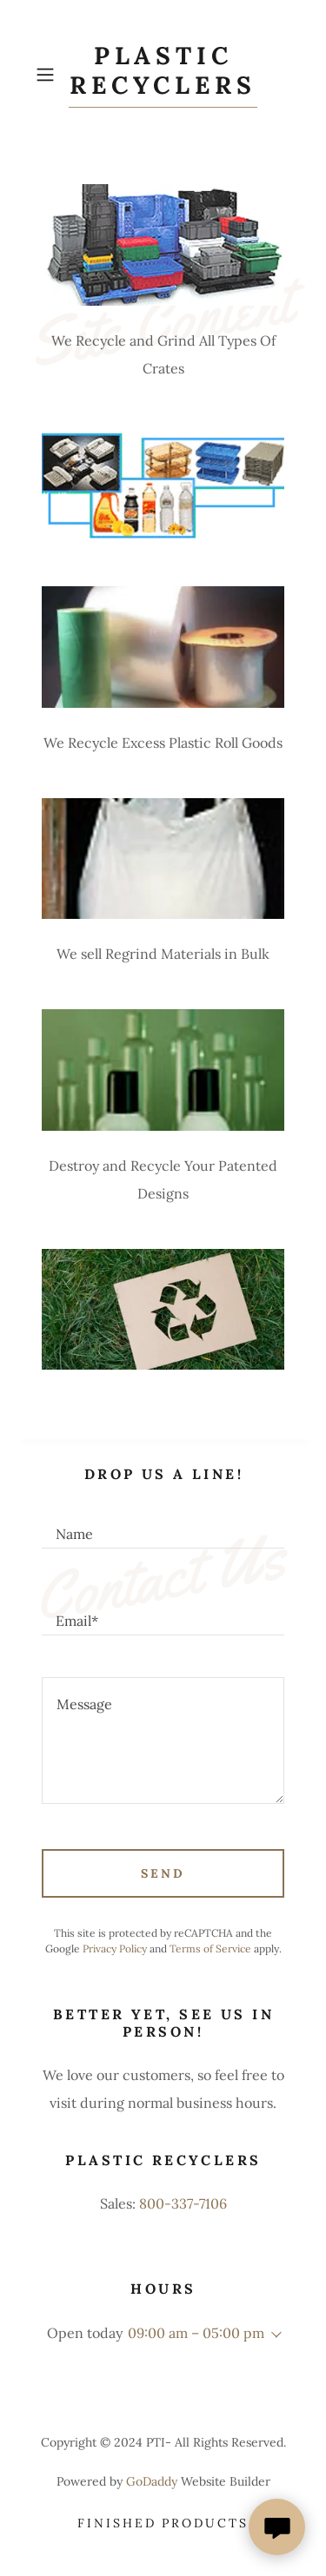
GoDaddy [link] (151, 2481)
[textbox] (163, 1526)
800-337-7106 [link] (183, 2203)
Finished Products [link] (163, 2523)
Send (163, 1873)
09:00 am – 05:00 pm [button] (196, 2333)
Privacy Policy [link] (115, 1948)
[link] (163, 75)
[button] (48, 74)
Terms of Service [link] (210, 1948)
